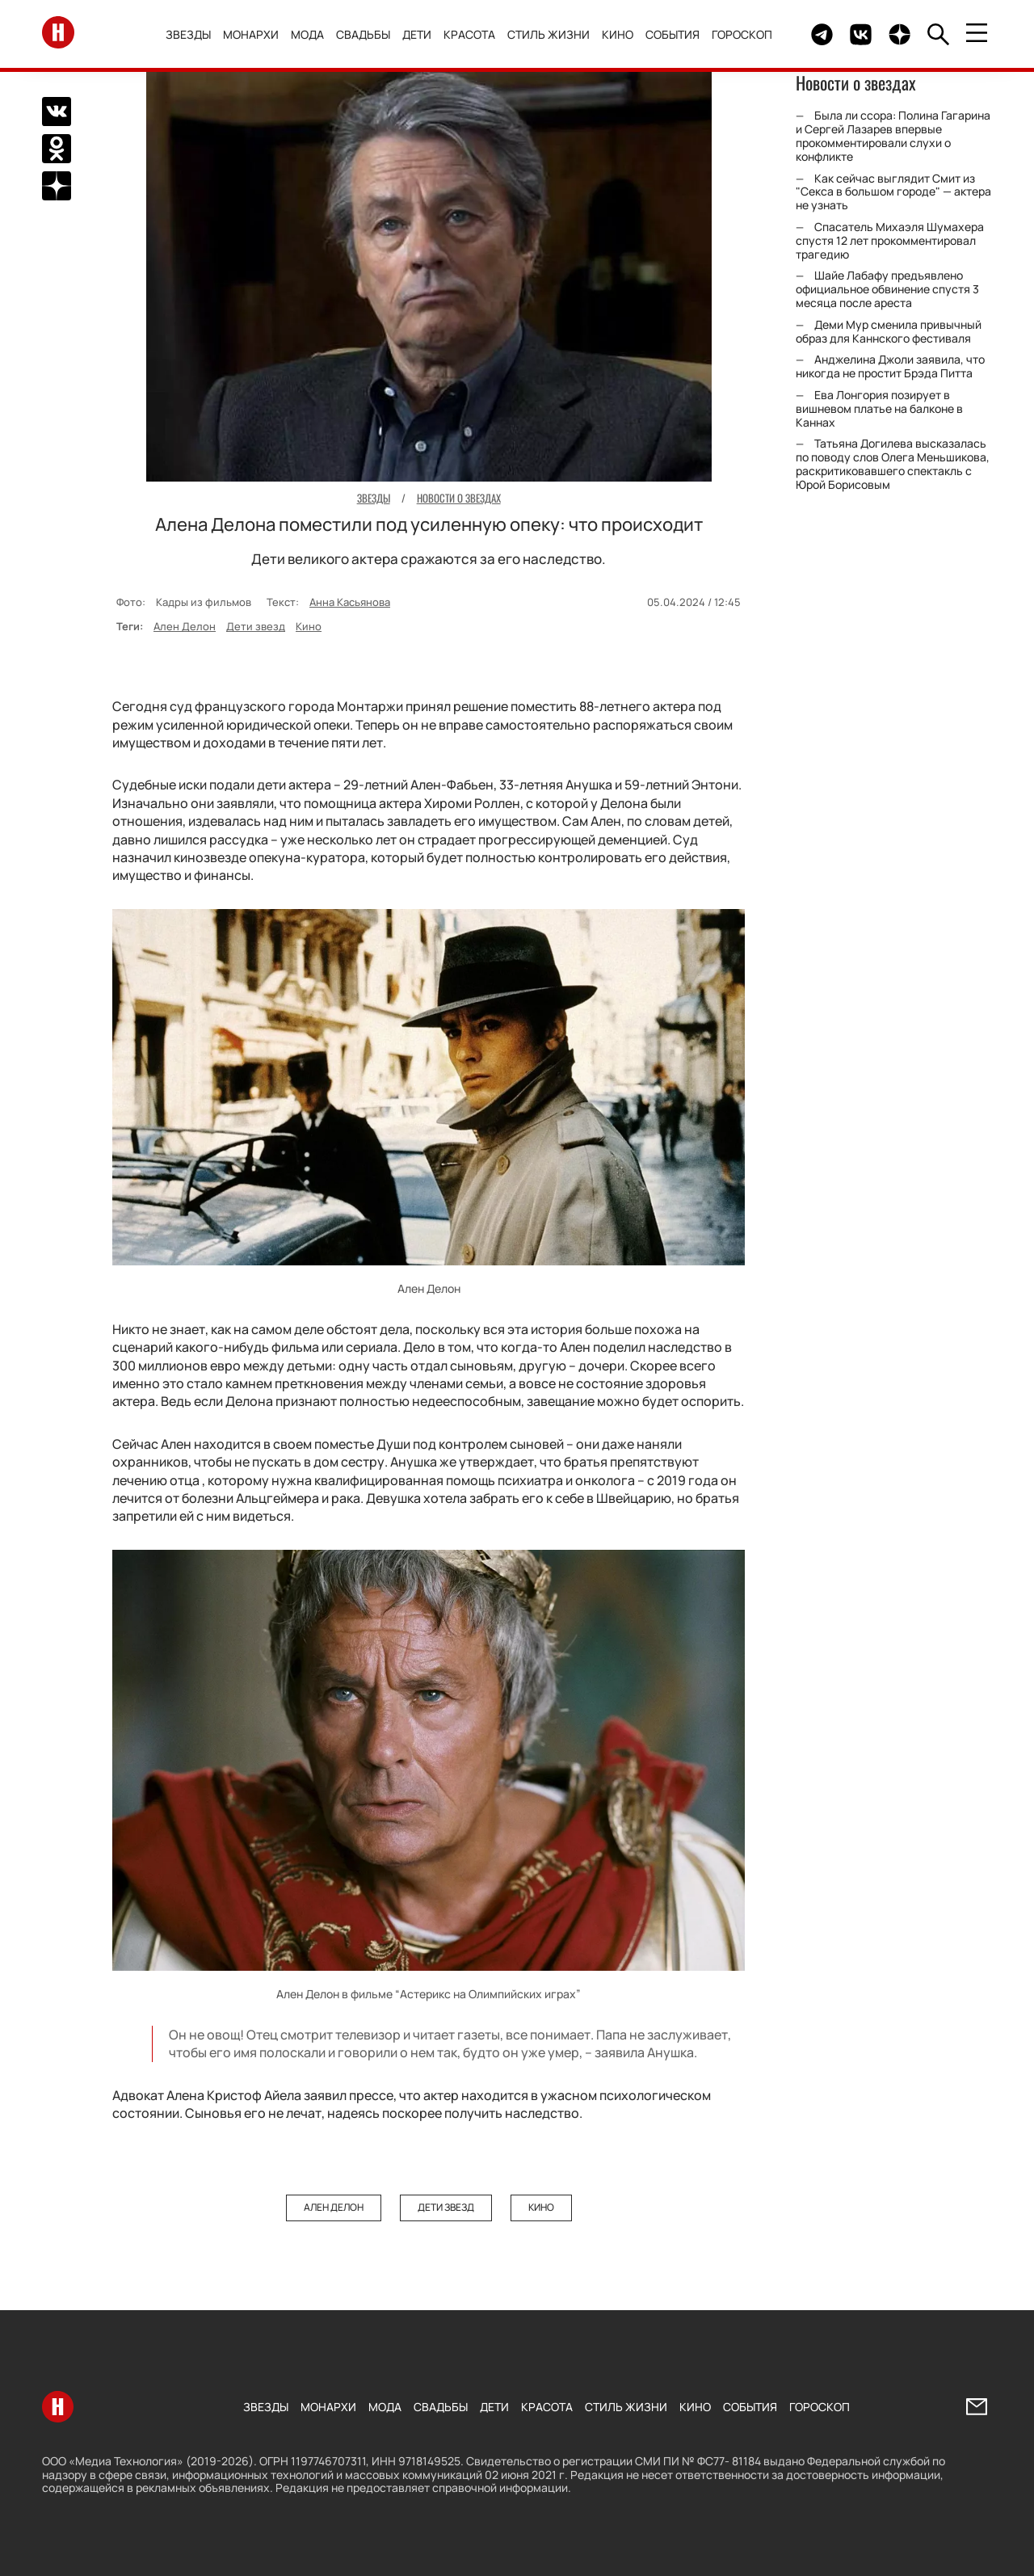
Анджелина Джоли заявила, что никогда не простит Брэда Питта (890, 366)
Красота (469, 34)
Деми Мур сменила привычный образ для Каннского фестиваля (888, 331)
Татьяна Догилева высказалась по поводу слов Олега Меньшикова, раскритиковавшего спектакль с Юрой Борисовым (893, 463)
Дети (416, 34)
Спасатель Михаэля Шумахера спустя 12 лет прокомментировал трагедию (890, 240)
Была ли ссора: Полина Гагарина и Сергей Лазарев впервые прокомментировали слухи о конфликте (893, 135)
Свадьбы (363, 34)
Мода (307, 34)
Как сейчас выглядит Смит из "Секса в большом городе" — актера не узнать (893, 191)
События (672, 34)
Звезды (188, 34)
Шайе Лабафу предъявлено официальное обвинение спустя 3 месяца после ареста (887, 288)
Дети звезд (255, 626)
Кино (617, 34)
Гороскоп (742, 34)
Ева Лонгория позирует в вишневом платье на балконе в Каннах (879, 408)
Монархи (251, 34)
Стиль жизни (548, 34)
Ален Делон (184, 626)
